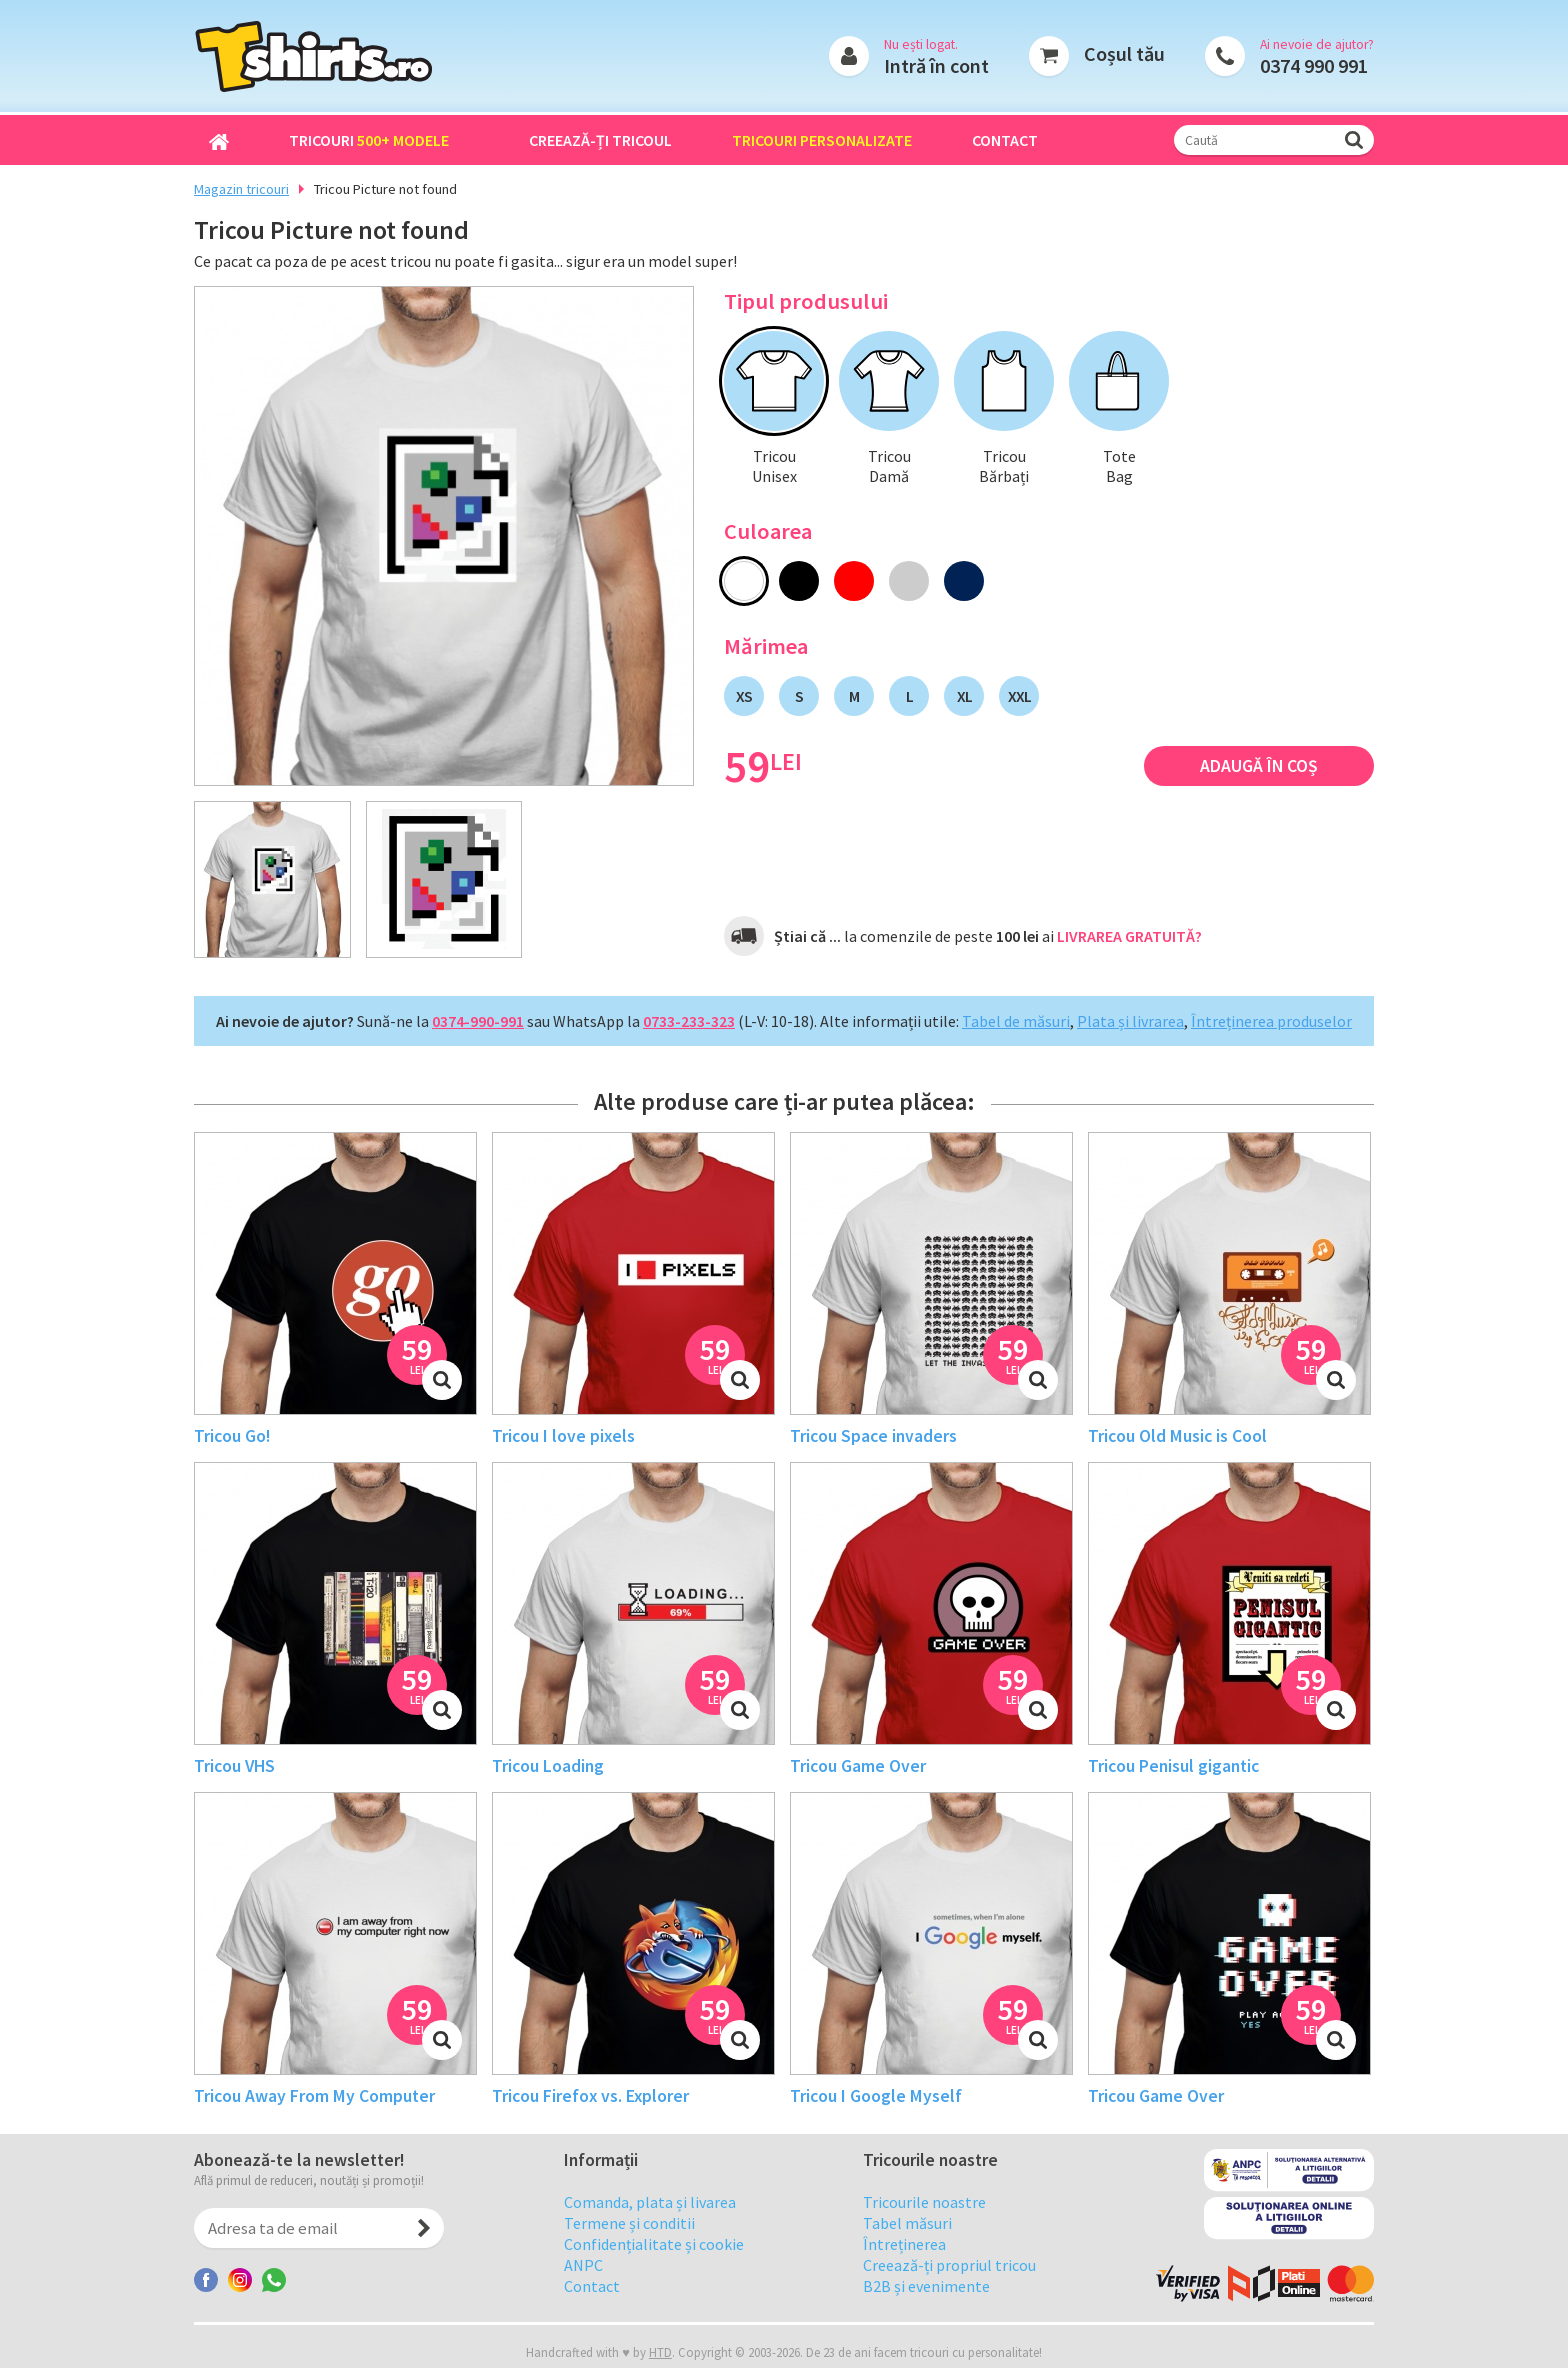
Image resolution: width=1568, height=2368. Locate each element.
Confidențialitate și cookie (654, 2259)
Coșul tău (1124, 53)
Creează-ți (600, 140)
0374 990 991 (1314, 65)
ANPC (583, 2280)
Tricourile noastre (924, 2217)
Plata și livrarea (1130, 1021)
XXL (1019, 696)
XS (744, 696)
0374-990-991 (478, 1021)
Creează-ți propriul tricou (949, 2280)
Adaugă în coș (1259, 766)
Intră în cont (936, 65)
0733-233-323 (689, 1021)
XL (964, 696)
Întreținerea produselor (1271, 1021)
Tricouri (369, 140)
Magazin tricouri (241, 189)
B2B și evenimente (926, 2301)
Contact (1005, 140)
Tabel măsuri (907, 2238)
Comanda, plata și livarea (650, 2217)
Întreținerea (904, 2259)
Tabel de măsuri (1016, 1021)
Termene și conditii (629, 2238)
